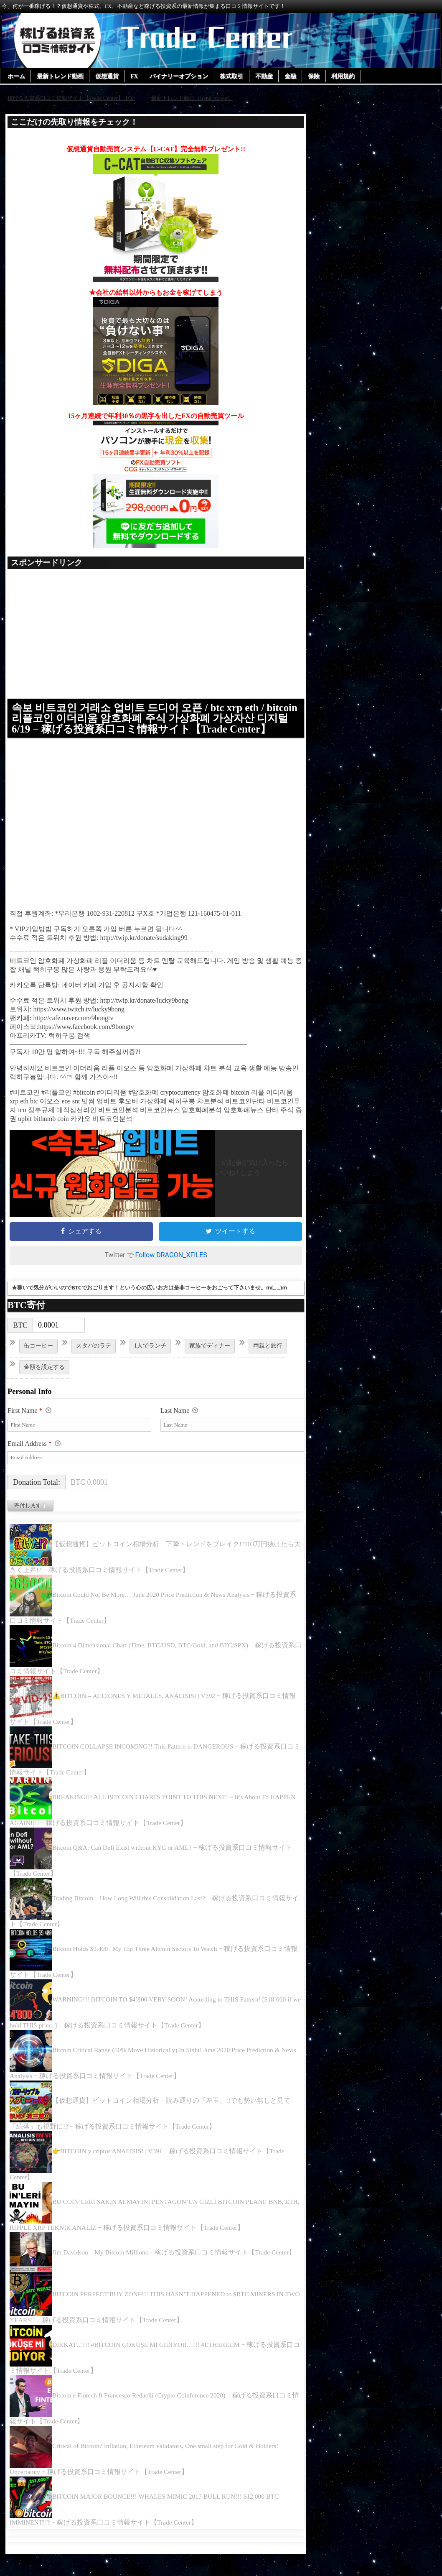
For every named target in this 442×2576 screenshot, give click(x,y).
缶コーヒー (38, 1356)
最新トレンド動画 (60, 77)
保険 (317, 77)
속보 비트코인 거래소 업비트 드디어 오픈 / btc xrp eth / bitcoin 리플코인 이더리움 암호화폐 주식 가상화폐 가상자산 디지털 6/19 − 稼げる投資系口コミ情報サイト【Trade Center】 (155, 724)
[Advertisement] (156, 638)
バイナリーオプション (181, 77)
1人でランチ (150, 1356)
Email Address (34, 1455)
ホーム (16, 77)
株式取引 (234, 77)
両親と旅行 (267, 1356)
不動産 (266, 77)
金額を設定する (44, 1377)
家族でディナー (209, 1356)
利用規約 (346, 77)
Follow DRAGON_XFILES (171, 1266)
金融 (293, 77)
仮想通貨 (107, 77)
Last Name (179, 1422)
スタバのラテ (93, 1356)
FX (136, 77)
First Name (29, 1422)
